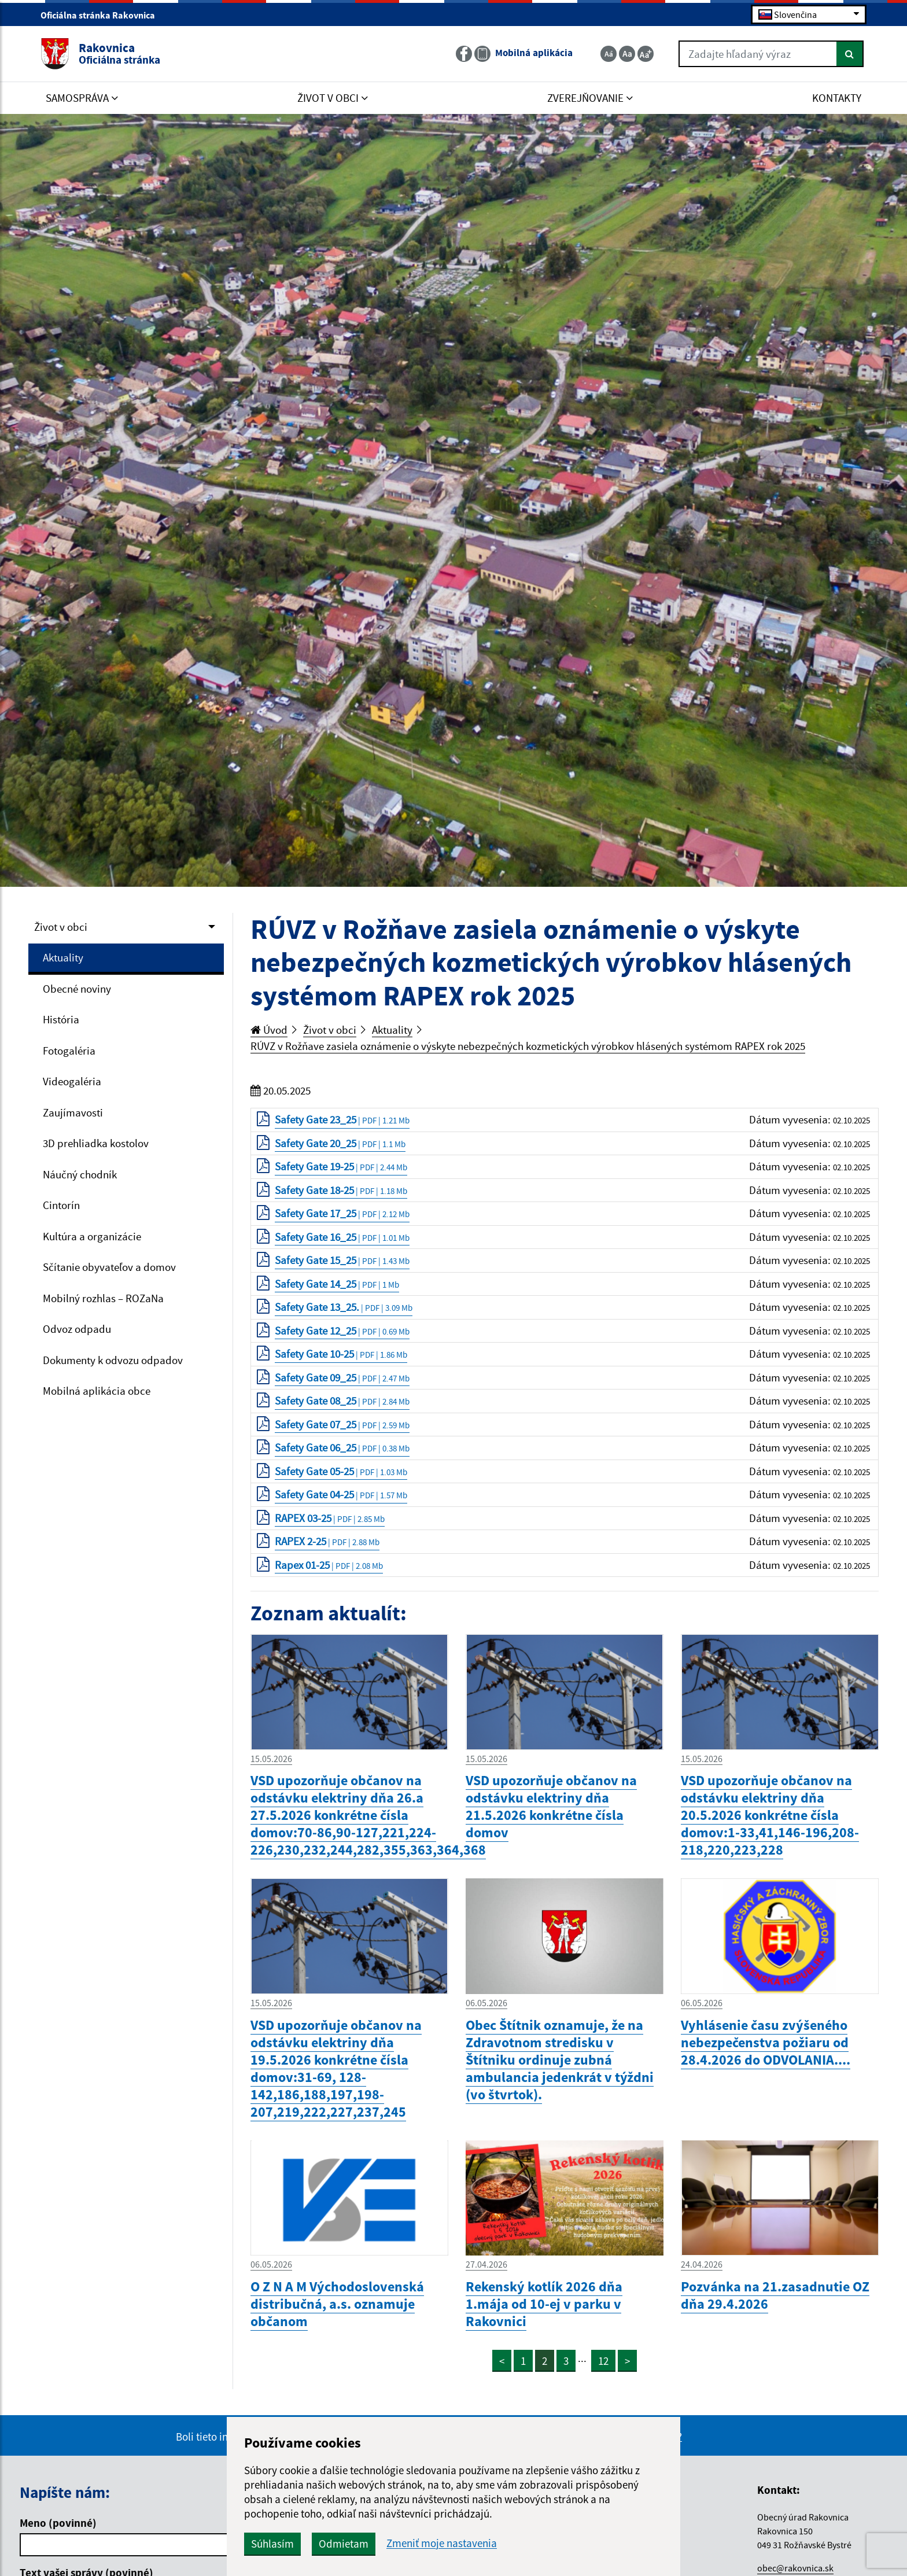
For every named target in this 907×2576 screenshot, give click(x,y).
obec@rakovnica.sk (795, 2568)
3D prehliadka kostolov (96, 1143)
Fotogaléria (69, 1050)
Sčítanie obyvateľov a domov (109, 1267)
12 (603, 2361)
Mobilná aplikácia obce (96, 1391)
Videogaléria (72, 1081)
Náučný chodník (80, 1174)
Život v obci (60, 927)
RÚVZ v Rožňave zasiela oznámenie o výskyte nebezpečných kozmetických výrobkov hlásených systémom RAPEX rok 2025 (527, 1046)
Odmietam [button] (343, 2544)
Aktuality (63, 957)
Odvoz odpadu (77, 1329)
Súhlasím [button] (272, 2544)
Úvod (268, 1030)
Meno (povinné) (58, 2523)
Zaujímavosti (73, 1112)
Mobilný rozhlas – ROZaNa (103, 1298)
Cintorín (61, 1205)
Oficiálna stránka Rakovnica (102, 15)
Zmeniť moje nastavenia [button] (441, 2543)
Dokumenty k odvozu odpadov (113, 1360)
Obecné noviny (77, 989)
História (61, 1019)
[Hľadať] (850, 53)
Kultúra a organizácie (92, 1236)
